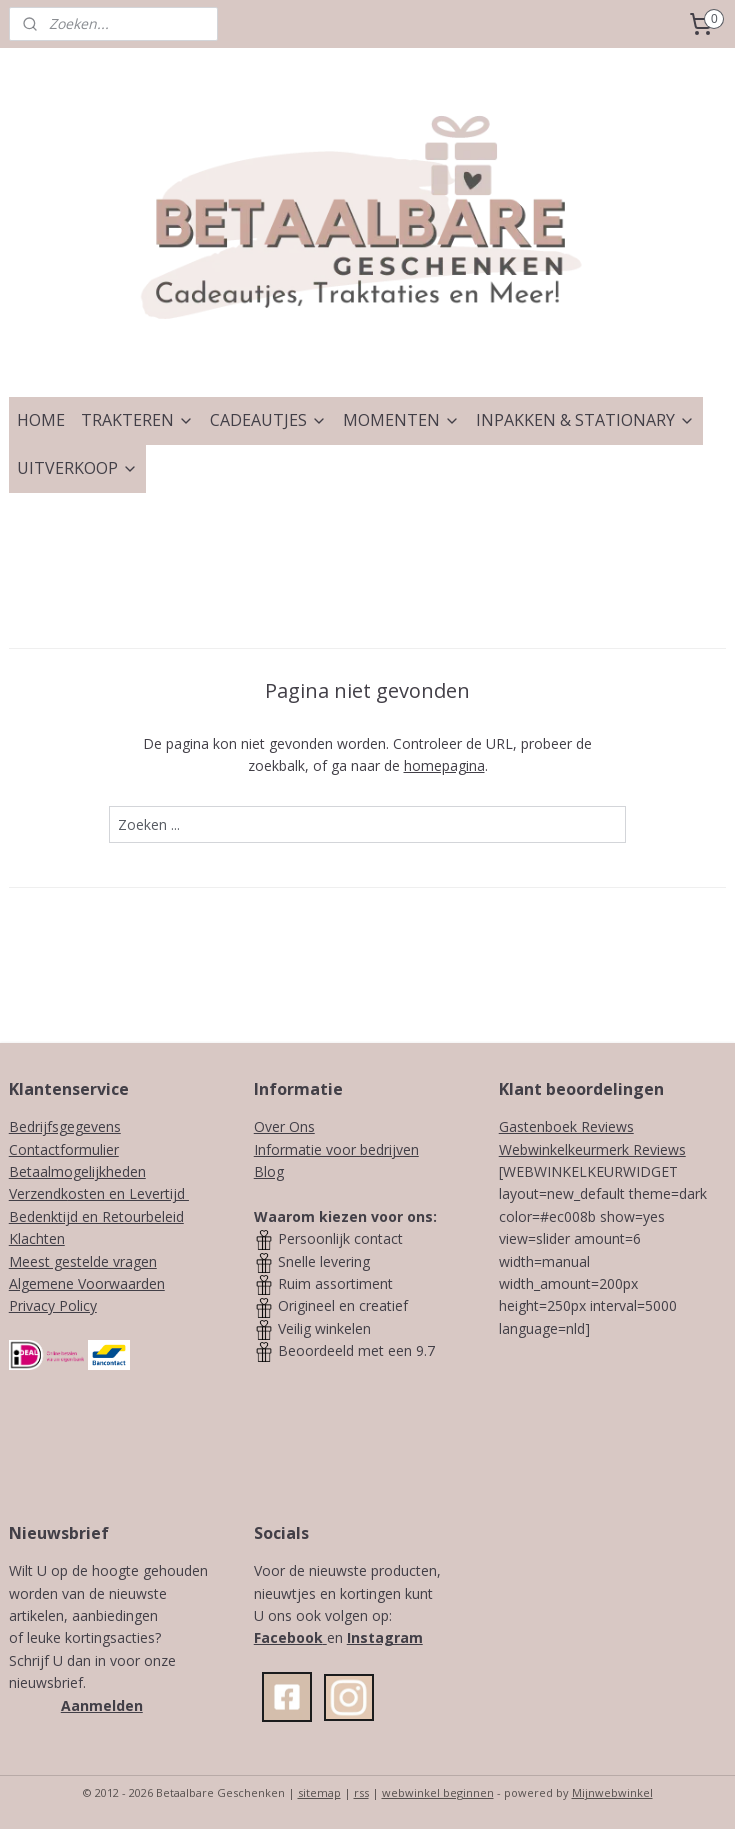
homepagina (444, 765)
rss (361, 1792)
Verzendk (38, 1193)
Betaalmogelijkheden (77, 1171)
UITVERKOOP (77, 468)
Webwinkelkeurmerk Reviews (592, 1149)
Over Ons (284, 1126)
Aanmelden (102, 1705)
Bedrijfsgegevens (65, 1126)
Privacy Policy (53, 1305)
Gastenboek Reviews (566, 1126)
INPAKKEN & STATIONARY (585, 420)
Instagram (385, 1637)
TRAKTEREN (137, 420)
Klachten (37, 1238)
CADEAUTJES (268, 420)
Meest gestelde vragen (83, 1261)
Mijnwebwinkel (612, 1792)
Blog (269, 1171)
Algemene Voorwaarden (87, 1283)
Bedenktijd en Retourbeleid (96, 1216)
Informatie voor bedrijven (336, 1149)
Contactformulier (64, 1149)
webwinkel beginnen (438, 1792)
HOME (41, 420)
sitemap (319, 1792)
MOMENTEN (401, 420)
